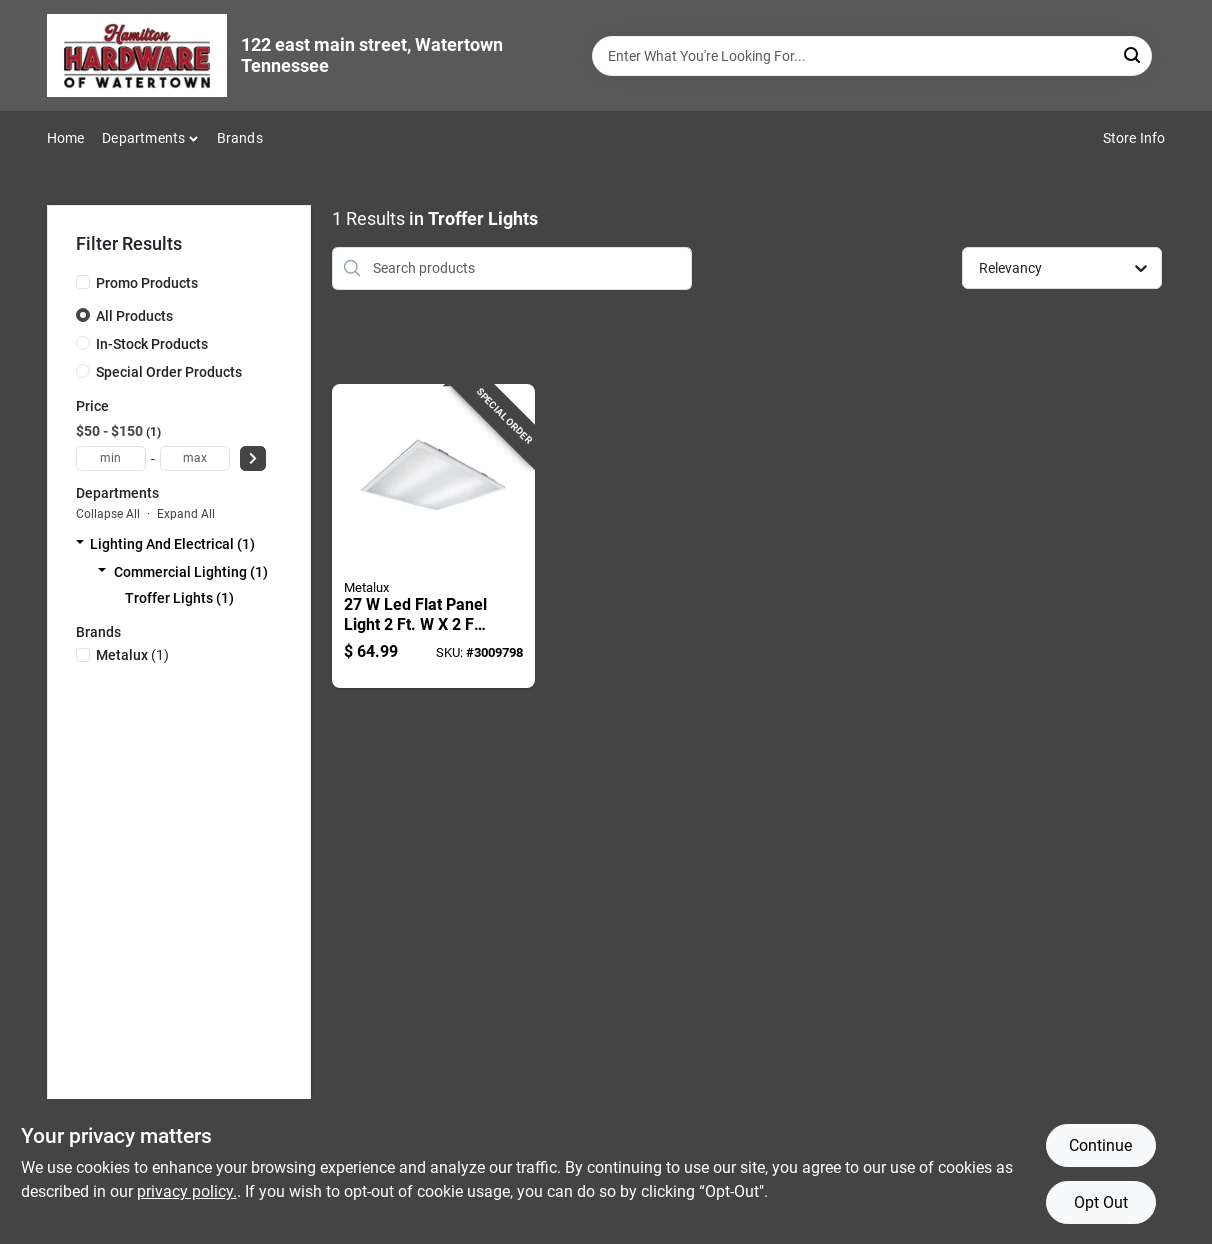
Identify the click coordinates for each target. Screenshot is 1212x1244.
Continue (1100, 1145)
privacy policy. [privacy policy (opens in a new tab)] (187, 1191)
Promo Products (147, 283)
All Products (134, 316)
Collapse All (108, 514)
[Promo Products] (83, 282)
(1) (132, 655)
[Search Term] (872, 56)
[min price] (111, 458)
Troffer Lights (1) (179, 598)
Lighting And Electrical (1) (172, 544)
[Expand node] (80, 544)
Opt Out (1101, 1202)
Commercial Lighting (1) (191, 572)
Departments (143, 138)
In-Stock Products (152, 344)
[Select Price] (253, 458)
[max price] (195, 458)
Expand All (186, 514)
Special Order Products (169, 372)
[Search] (1133, 54)
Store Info (1134, 138)
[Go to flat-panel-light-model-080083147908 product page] (433, 536)
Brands (240, 138)
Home (66, 138)
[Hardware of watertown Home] (137, 55)
